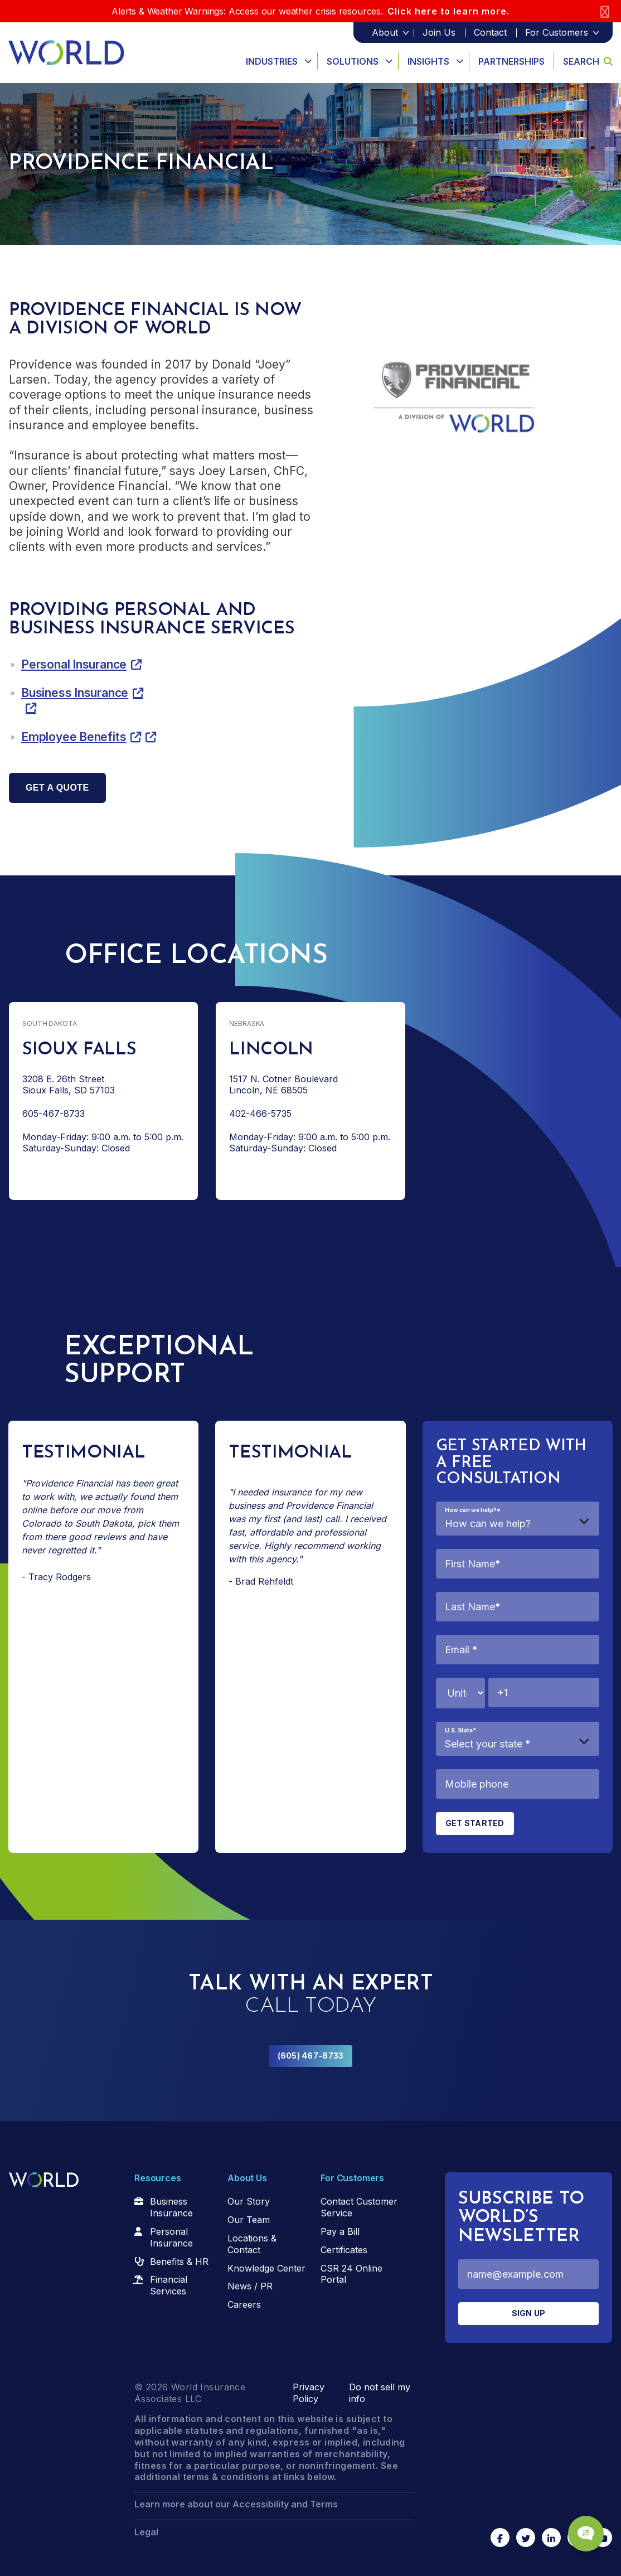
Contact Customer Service (359, 2207)
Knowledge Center (266, 2268)
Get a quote (57, 787)
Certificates (344, 2249)
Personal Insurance (74, 664)
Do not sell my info (379, 2392)
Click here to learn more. (448, 11)
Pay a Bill (340, 2231)
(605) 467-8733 (311, 2055)
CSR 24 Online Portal (351, 2274)
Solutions (353, 61)
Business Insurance (74, 693)
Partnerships (511, 61)
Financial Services (168, 2285)
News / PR (250, 2286)
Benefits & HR (179, 2261)
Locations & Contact (251, 2244)
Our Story (248, 2201)
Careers (244, 2304)
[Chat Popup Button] (581, 2527)
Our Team (248, 2219)
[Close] (605, 11)
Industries (272, 61)
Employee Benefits (73, 737)
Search (588, 61)
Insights (428, 61)
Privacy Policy (308, 2392)
